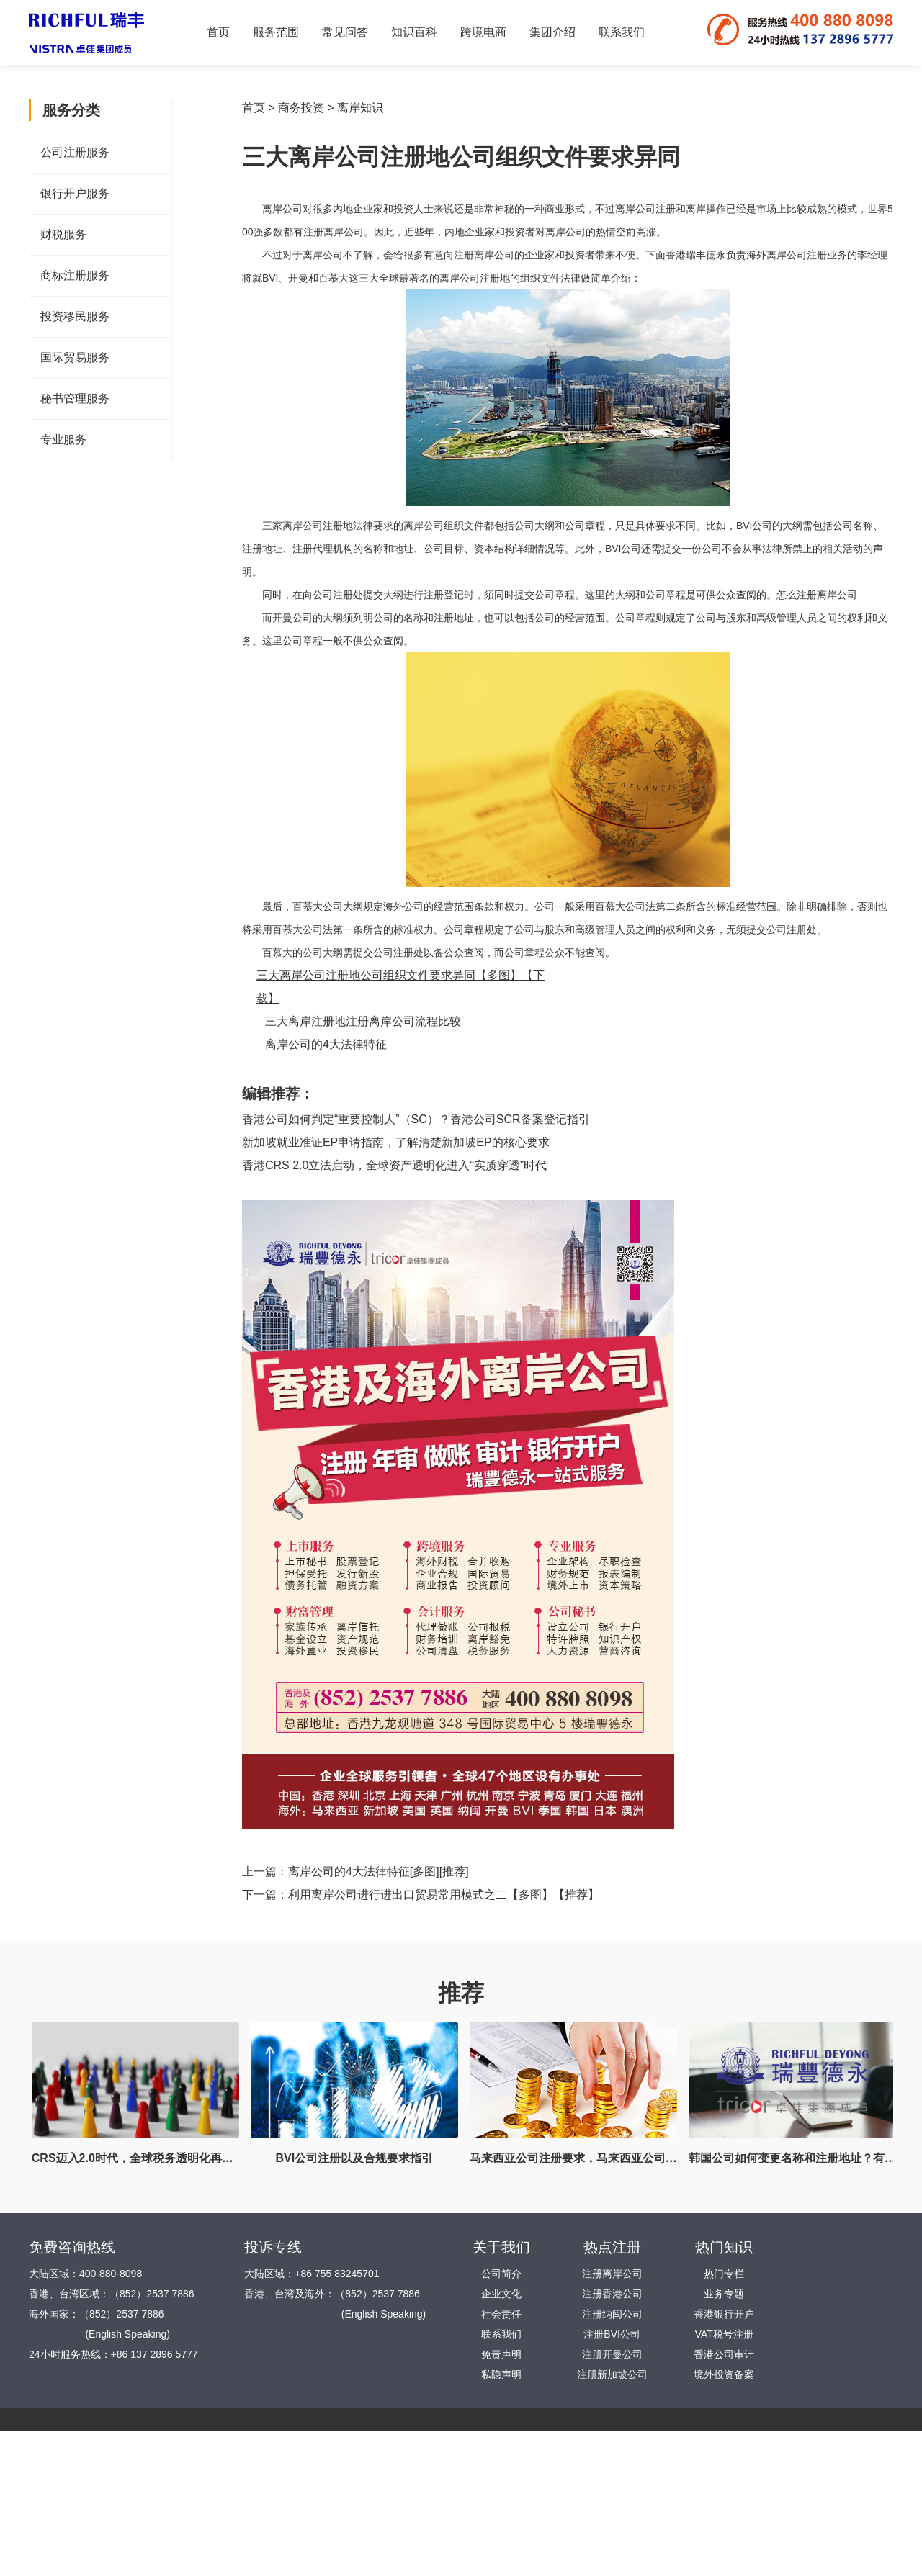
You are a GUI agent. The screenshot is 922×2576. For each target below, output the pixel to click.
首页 (218, 32)
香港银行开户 (724, 2314)
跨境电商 (483, 32)
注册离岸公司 (612, 2273)
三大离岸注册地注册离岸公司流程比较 (363, 1021)
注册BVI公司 (611, 2334)
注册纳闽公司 (612, 2314)
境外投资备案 (724, 2374)
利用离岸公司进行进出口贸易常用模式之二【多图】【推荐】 (443, 1894)
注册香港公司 (612, 2294)
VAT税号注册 (724, 2334)
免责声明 (501, 2354)
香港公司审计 (724, 2354)
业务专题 (724, 2294)
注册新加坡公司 (612, 2374)
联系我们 (622, 32)
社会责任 (501, 2314)
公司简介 (501, 2273)
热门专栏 (724, 2273)
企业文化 (501, 2294)
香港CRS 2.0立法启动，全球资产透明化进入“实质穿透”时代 (394, 1165)
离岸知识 (360, 108)
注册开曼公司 (612, 2354)
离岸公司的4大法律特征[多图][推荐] (378, 1871)
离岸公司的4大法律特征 (326, 1044)
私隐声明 (501, 2374)
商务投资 (301, 108)
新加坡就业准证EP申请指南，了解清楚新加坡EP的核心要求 (396, 1142)
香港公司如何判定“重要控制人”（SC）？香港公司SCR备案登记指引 (416, 1119)
